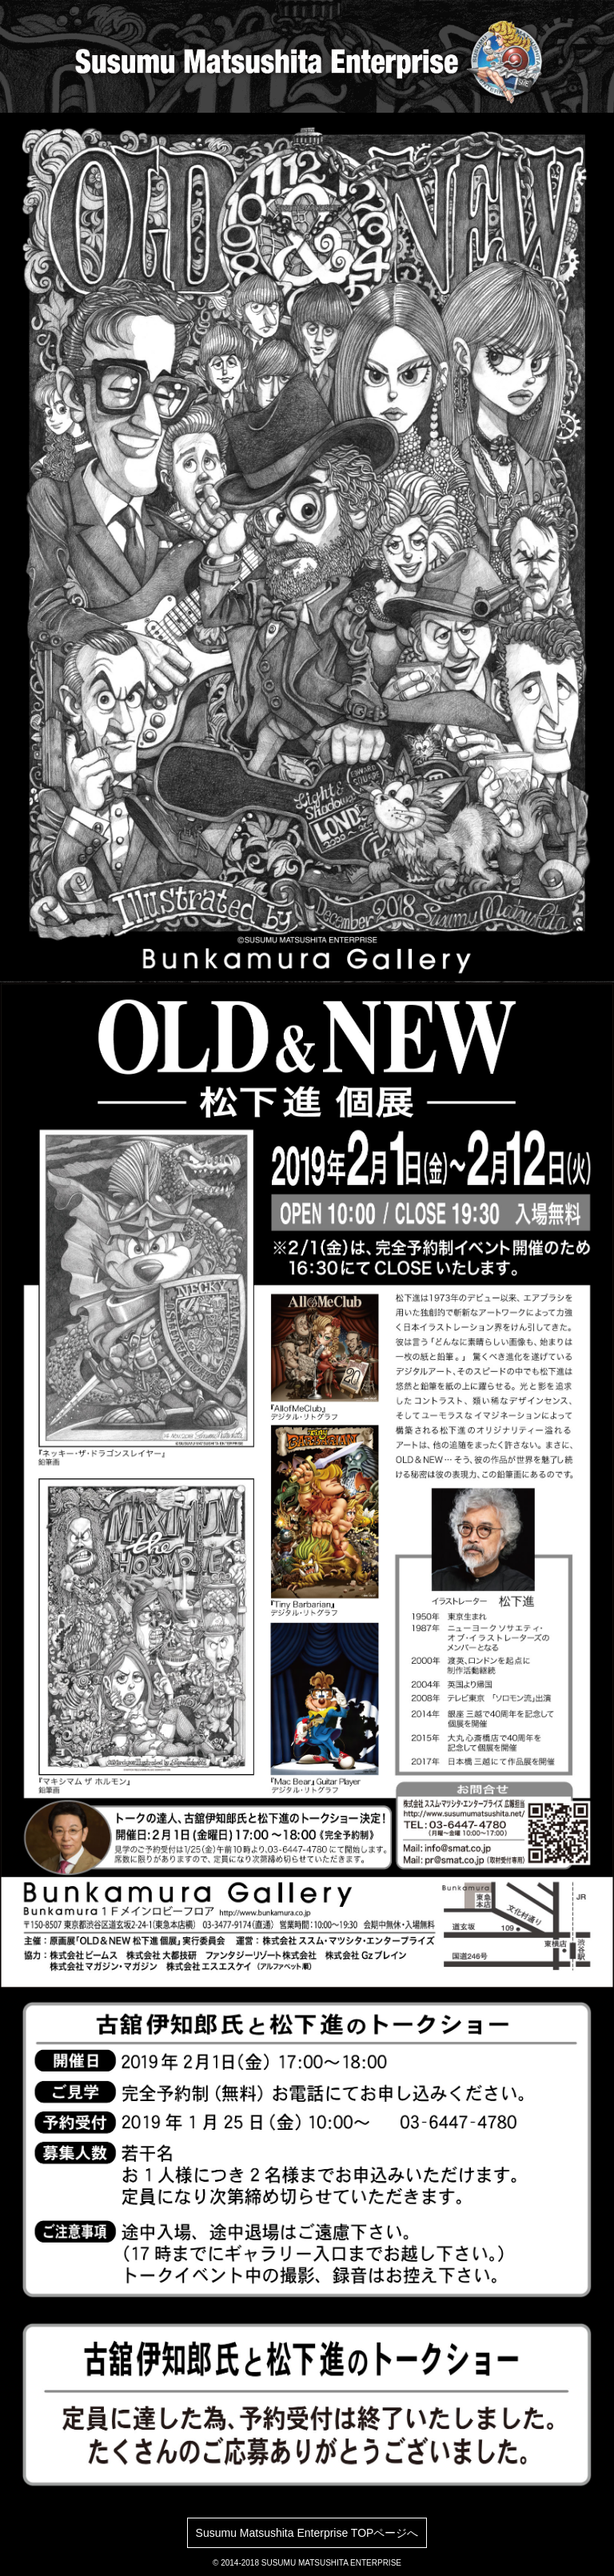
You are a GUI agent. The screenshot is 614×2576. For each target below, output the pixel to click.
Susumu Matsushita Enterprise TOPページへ (307, 2532)
